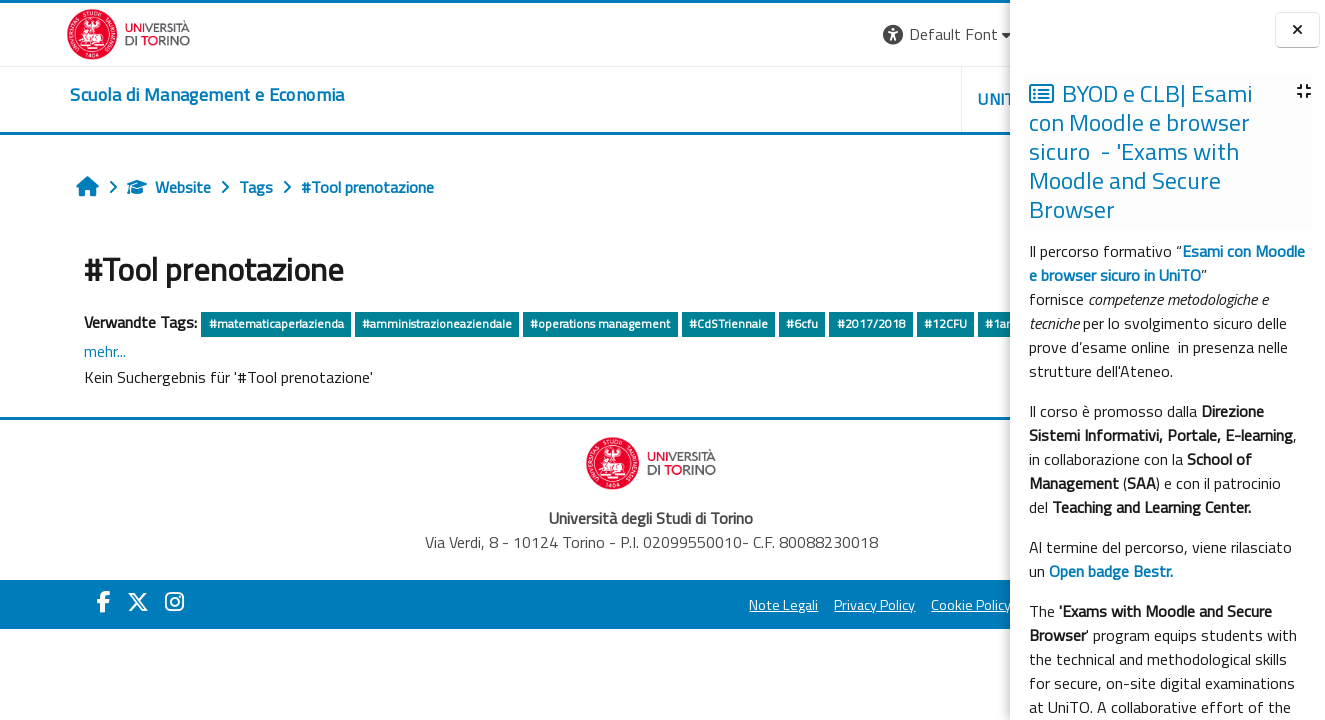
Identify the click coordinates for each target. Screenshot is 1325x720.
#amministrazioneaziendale (381, 323)
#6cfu (746, 323)
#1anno (950, 323)
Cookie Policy (745, 606)
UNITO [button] (776, 99)
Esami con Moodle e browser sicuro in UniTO (1167, 263)
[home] (141, 95)
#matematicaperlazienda (219, 323)
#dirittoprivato (179, 352)
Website (113, 187)
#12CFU (888, 323)
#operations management (544, 323)
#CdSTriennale (671, 323)
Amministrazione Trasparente (894, 606)
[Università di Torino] (62, 32)
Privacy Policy (648, 606)
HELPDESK (889, 99)
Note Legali (557, 606)
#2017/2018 (814, 323)
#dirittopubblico (78, 352)
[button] (722, 34)
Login (975, 34)
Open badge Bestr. (1111, 571)
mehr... (250, 351)
